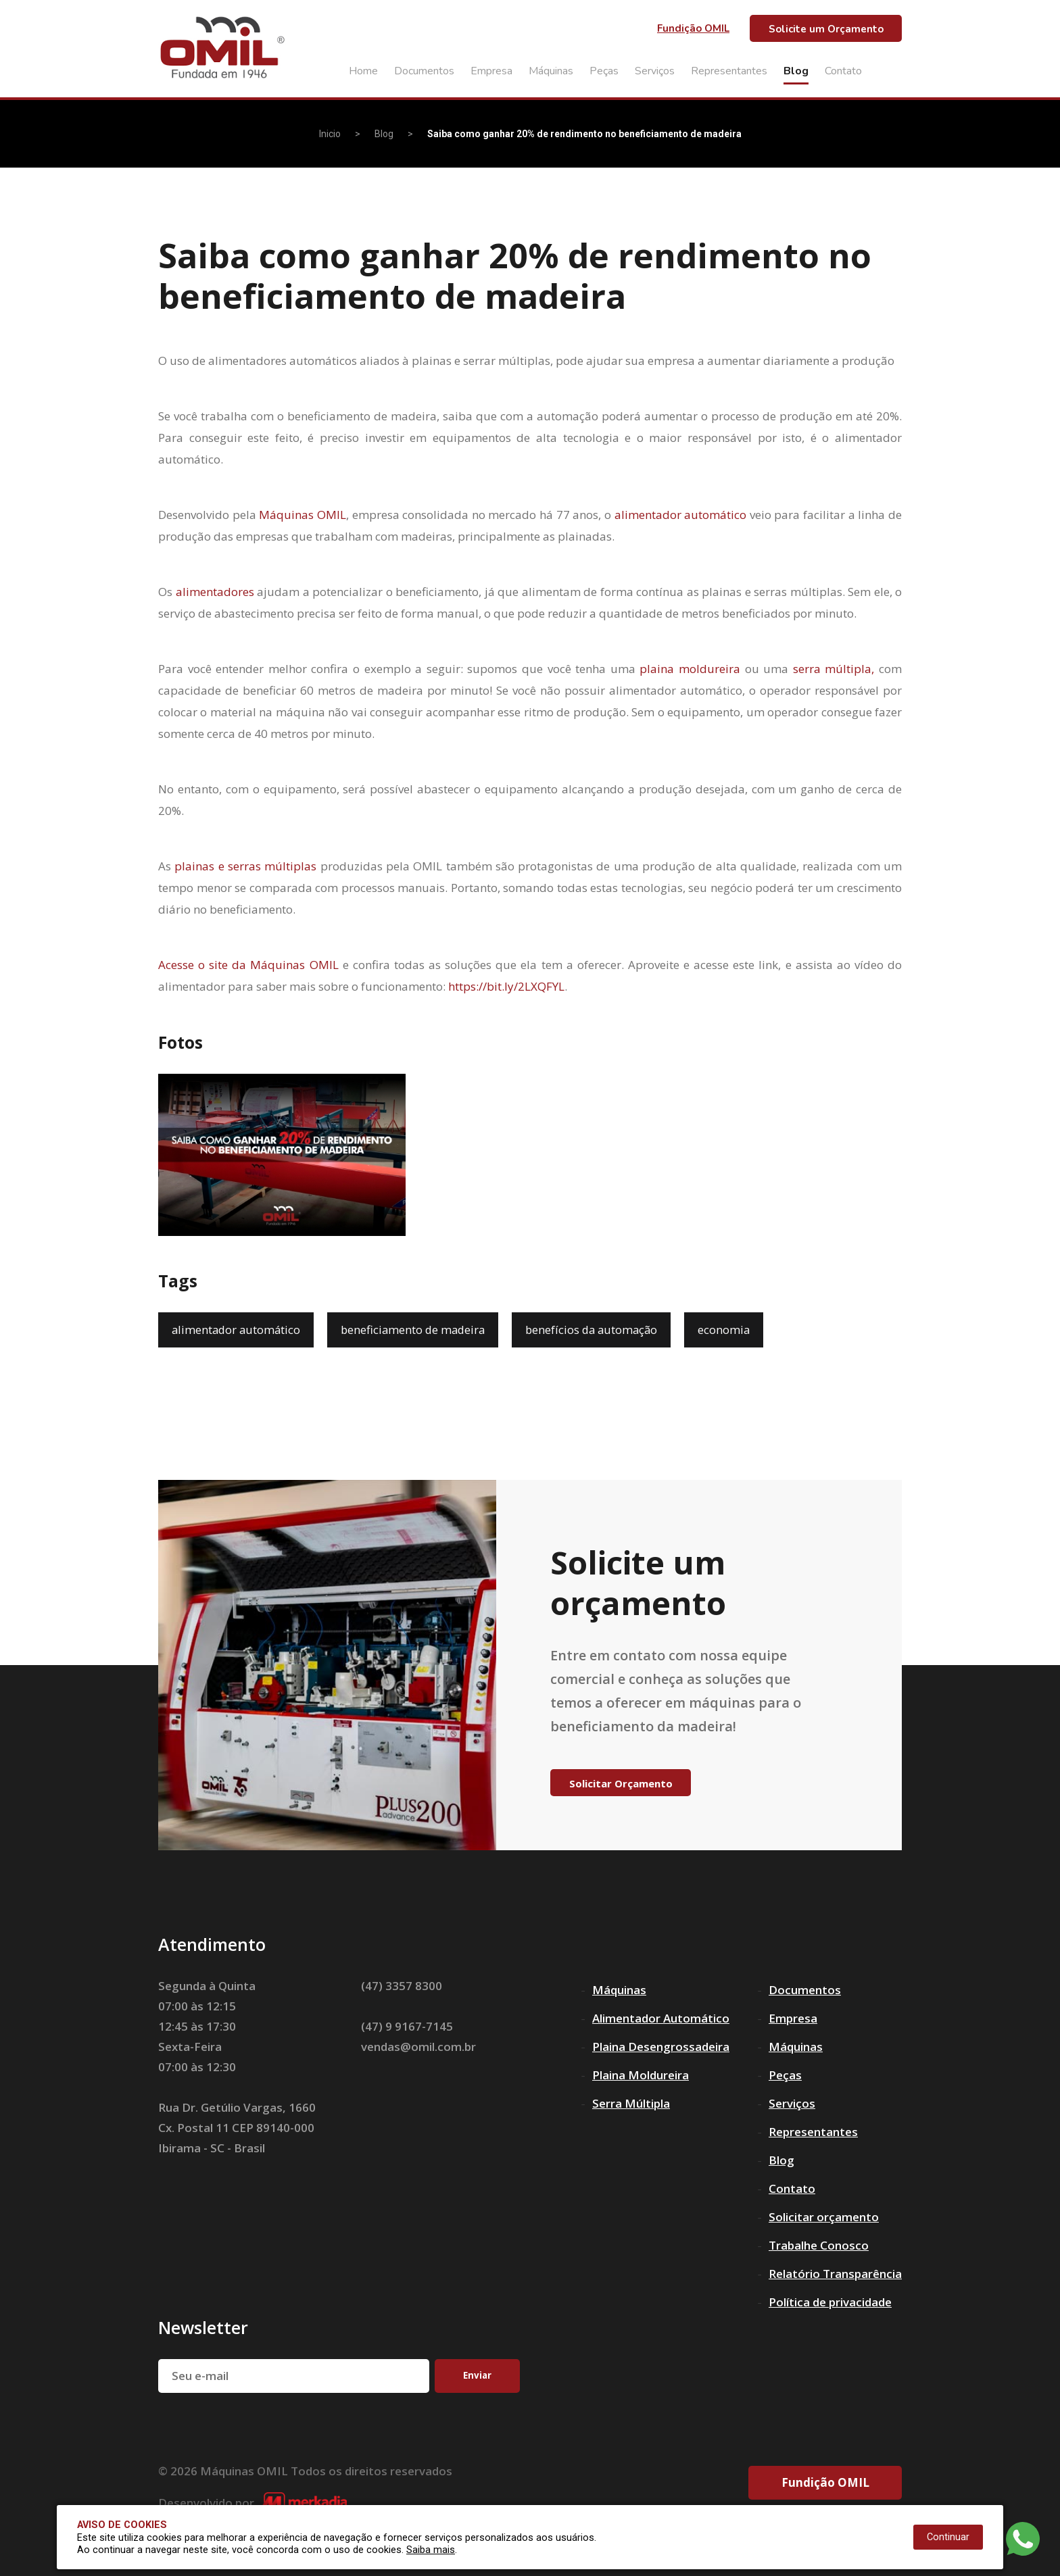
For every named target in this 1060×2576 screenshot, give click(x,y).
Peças (604, 71)
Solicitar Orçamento (621, 1783)
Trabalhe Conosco (819, 2245)
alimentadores (215, 591)
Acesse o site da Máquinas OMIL (248, 964)
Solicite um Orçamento (826, 29)
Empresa (491, 71)
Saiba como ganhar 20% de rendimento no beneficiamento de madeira (584, 133)
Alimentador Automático (660, 2018)
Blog (796, 71)
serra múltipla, (834, 668)
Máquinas (551, 71)
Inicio (330, 133)
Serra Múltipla (631, 2103)
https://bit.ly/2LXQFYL (506, 986)
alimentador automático (681, 514)
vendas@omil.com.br (418, 2046)
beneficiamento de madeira (418, 1329)
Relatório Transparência (835, 2273)
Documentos (424, 71)
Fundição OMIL (693, 28)
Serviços (655, 71)
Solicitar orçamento (824, 2217)
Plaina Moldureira (640, 2075)
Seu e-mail (200, 2375)
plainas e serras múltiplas (245, 866)
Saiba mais (430, 2550)
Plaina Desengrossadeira (660, 2046)
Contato (843, 71)
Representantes (729, 71)
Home (363, 71)
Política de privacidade (830, 2302)
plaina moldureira (690, 668)
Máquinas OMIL (302, 514)
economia (735, 1329)
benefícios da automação (601, 1329)
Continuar (948, 2537)
